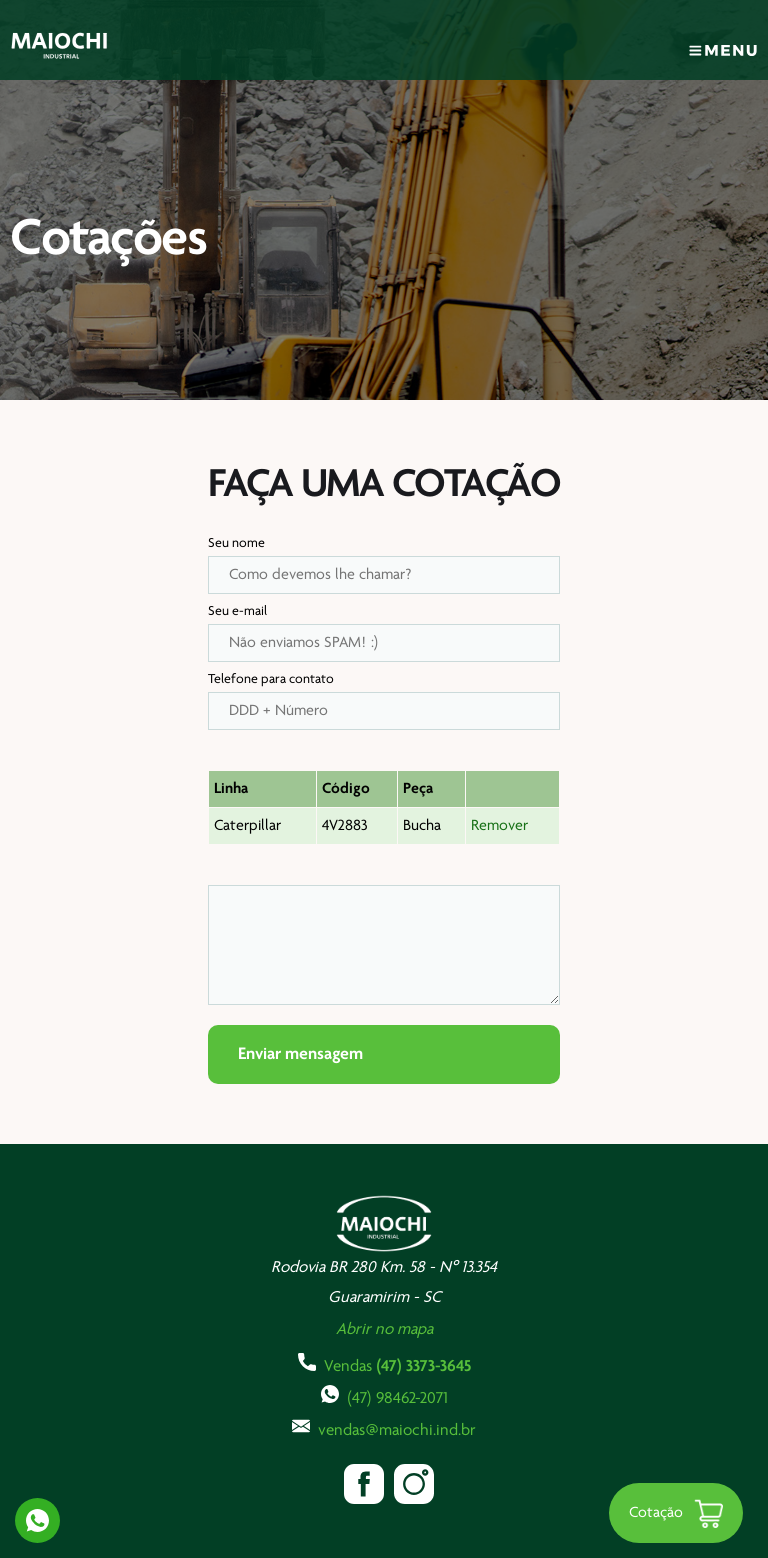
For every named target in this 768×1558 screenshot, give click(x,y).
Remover (499, 826)
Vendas (384, 1364)
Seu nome (236, 543)
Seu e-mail (237, 611)
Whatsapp (37, 1520)
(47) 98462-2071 (384, 1396)
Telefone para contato (271, 679)
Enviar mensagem (300, 1054)
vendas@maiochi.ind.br (384, 1428)
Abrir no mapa (384, 1329)
